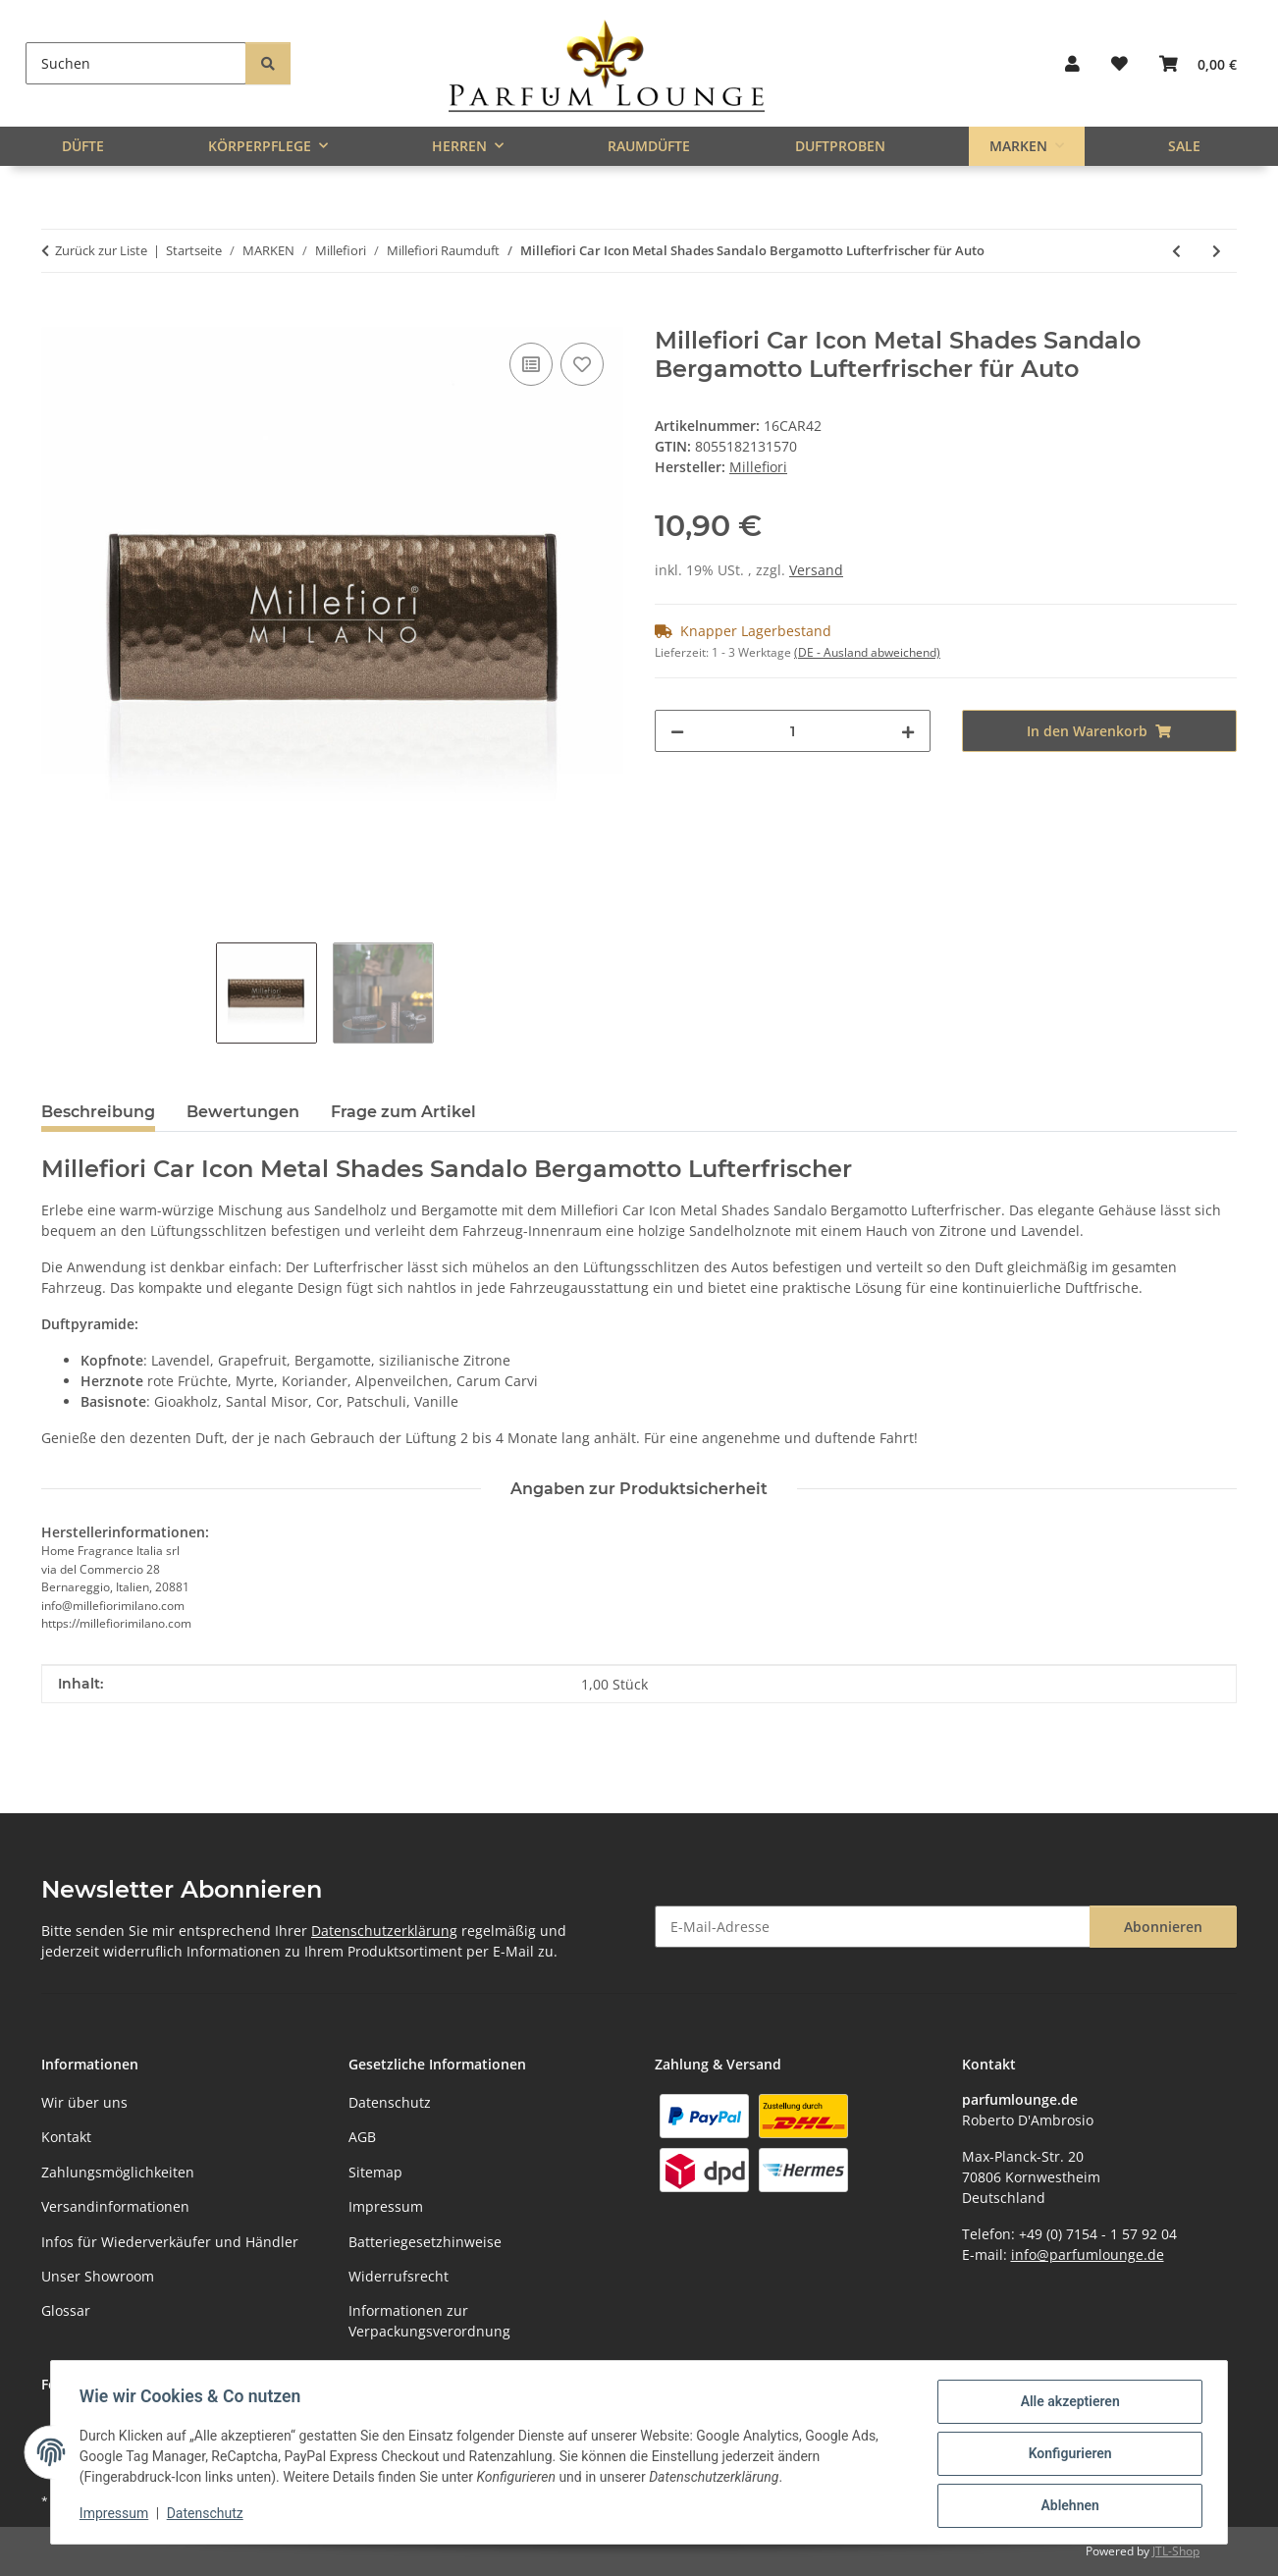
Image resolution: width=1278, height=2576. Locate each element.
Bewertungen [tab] (242, 1111)
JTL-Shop (1175, 2551)
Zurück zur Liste (101, 250)
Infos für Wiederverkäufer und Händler (169, 2241)
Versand (816, 570)
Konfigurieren (1066, 2455)
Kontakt (66, 2136)
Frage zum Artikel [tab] (403, 1111)
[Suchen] (136, 63)
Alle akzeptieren (1066, 2404)
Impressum (116, 2515)
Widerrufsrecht (398, 2276)
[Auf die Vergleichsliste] (531, 364)
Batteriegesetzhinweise (425, 2241)
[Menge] (792, 731)
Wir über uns (84, 2102)
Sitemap (375, 2172)
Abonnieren (1163, 1926)
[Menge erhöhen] (908, 731)
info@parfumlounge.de (1087, 2254)
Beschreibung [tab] (98, 1111)
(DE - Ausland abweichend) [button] (867, 652)
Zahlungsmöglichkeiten (117, 2172)
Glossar (65, 2310)
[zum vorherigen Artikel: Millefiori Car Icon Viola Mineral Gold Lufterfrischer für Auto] (1176, 251)
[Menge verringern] (677, 731)
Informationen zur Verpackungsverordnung (429, 2320)
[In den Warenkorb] (57, 316)
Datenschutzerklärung (384, 1930)
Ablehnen (1066, 2506)
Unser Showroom (97, 2276)
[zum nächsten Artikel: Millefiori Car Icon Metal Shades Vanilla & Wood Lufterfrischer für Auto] (1217, 251)
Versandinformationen (115, 2206)
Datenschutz (208, 2515)
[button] (1072, 63)
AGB (362, 2136)
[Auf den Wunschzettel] (582, 364)
